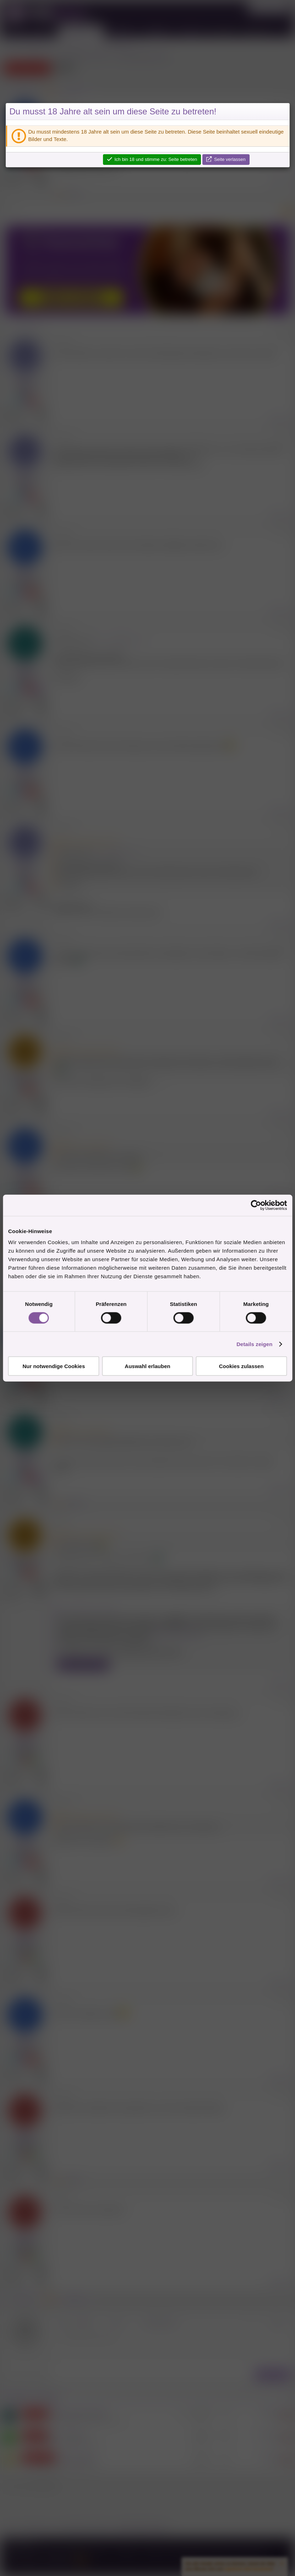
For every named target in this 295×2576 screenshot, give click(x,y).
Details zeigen (254, 1344)
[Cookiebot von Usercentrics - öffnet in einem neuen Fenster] (256, 1205)
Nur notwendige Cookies (53, 1366)
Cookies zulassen (241, 1366)
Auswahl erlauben (147, 1366)
